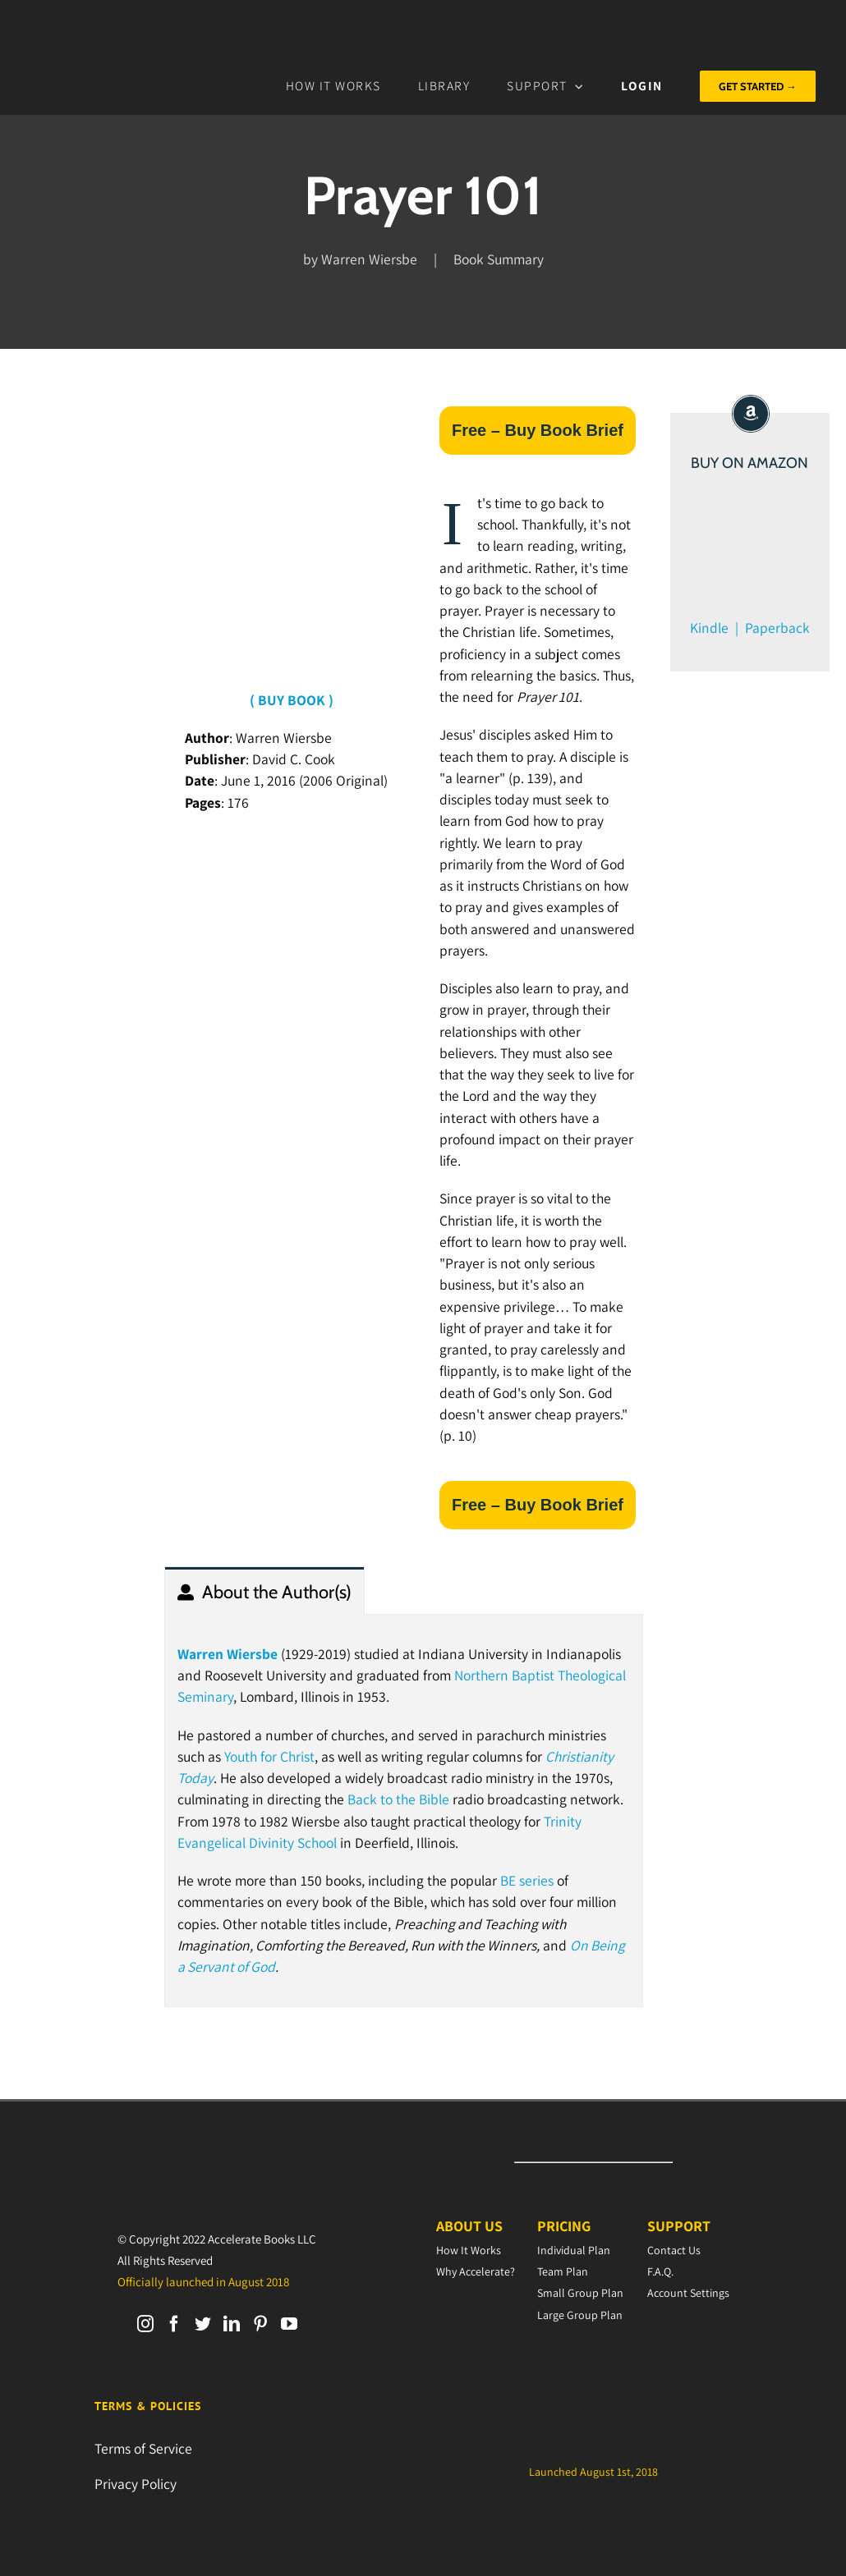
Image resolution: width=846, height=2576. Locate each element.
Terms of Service (143, 2448)
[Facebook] (174, 2324)
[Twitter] (203, 2324)
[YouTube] (289, 2324)
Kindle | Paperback (750, 627)
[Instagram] (145, 2324)
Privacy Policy (135, 2483)
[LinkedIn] (231, 2324)
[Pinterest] (260, 2324)
